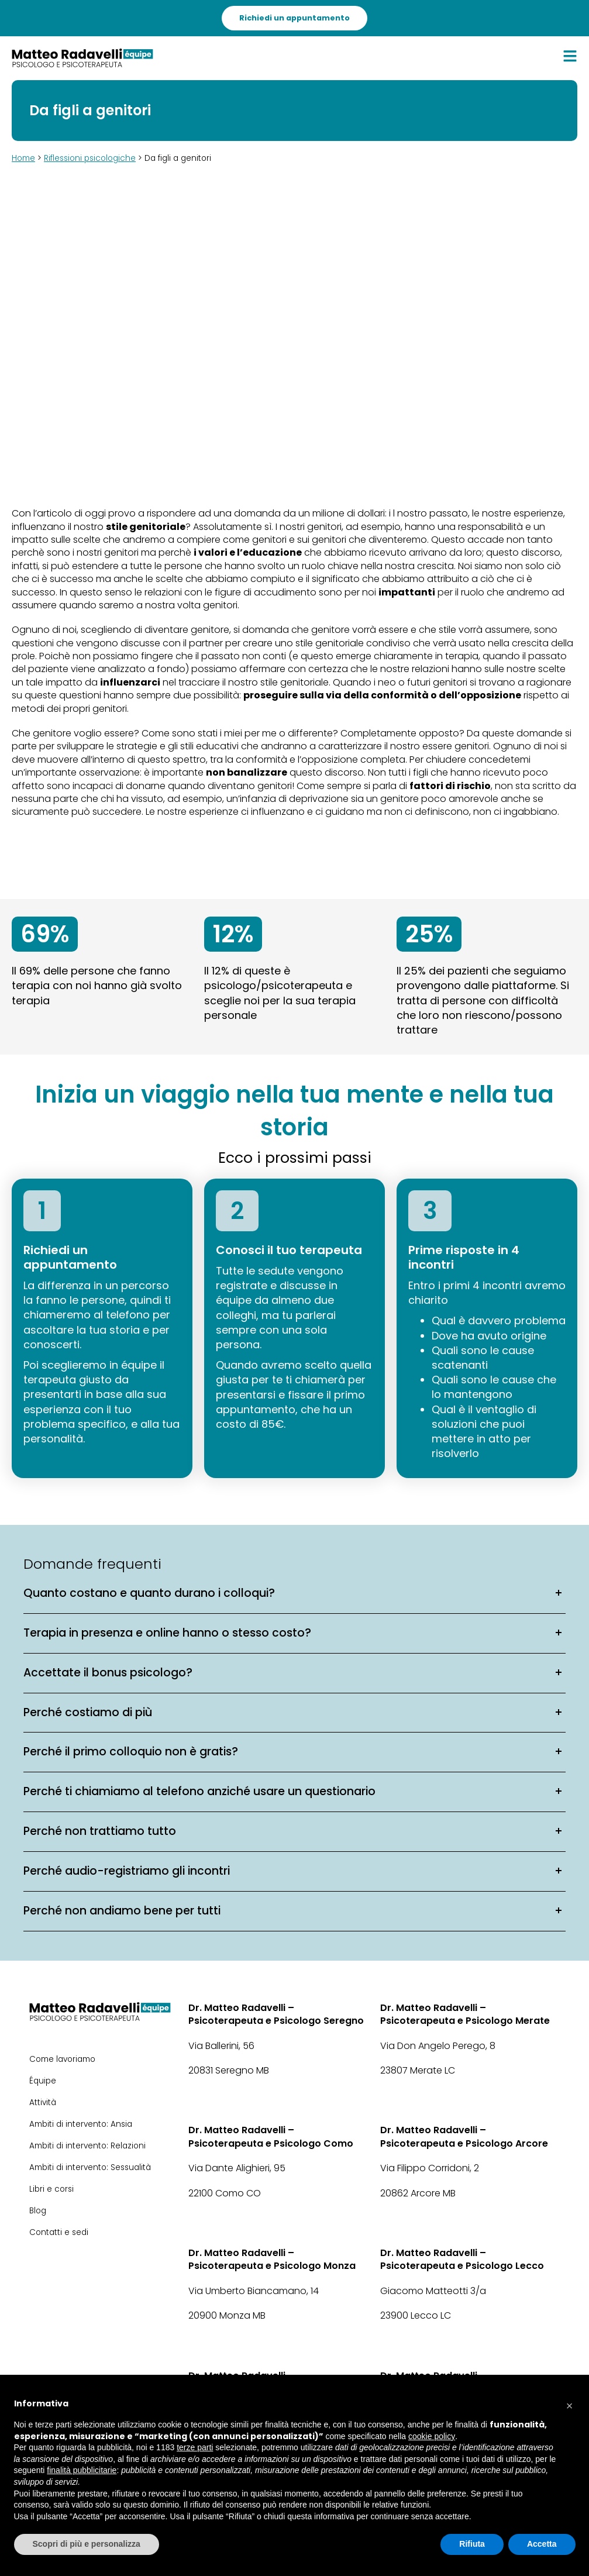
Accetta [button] (542, 2544)
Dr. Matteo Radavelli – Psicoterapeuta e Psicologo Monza (272, 2259)
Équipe (42, 2080)
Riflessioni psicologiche (90, 158)
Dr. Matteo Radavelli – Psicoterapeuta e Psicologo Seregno (276, 2014)
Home (23, 158)
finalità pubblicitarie (81, 2470)
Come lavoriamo (62, 2059)
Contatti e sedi (58, 2232)
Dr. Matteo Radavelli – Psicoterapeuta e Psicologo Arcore (464, 2137)
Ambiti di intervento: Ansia (80, 2124)
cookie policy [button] (431, 2436)
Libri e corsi (51, 2189)
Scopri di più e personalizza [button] (86, 2544)
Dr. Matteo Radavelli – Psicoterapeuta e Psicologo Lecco (462, 2259)
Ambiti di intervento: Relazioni (87, 2145)
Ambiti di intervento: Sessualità (90, 2167)
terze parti (195, 2447)
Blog (37, 2210)
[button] (569, 2403)
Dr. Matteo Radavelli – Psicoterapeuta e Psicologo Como (270, 2137)
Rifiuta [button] (472, 2544)
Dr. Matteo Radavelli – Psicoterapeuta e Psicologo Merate (465, 2014)
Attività (42, 2102)
